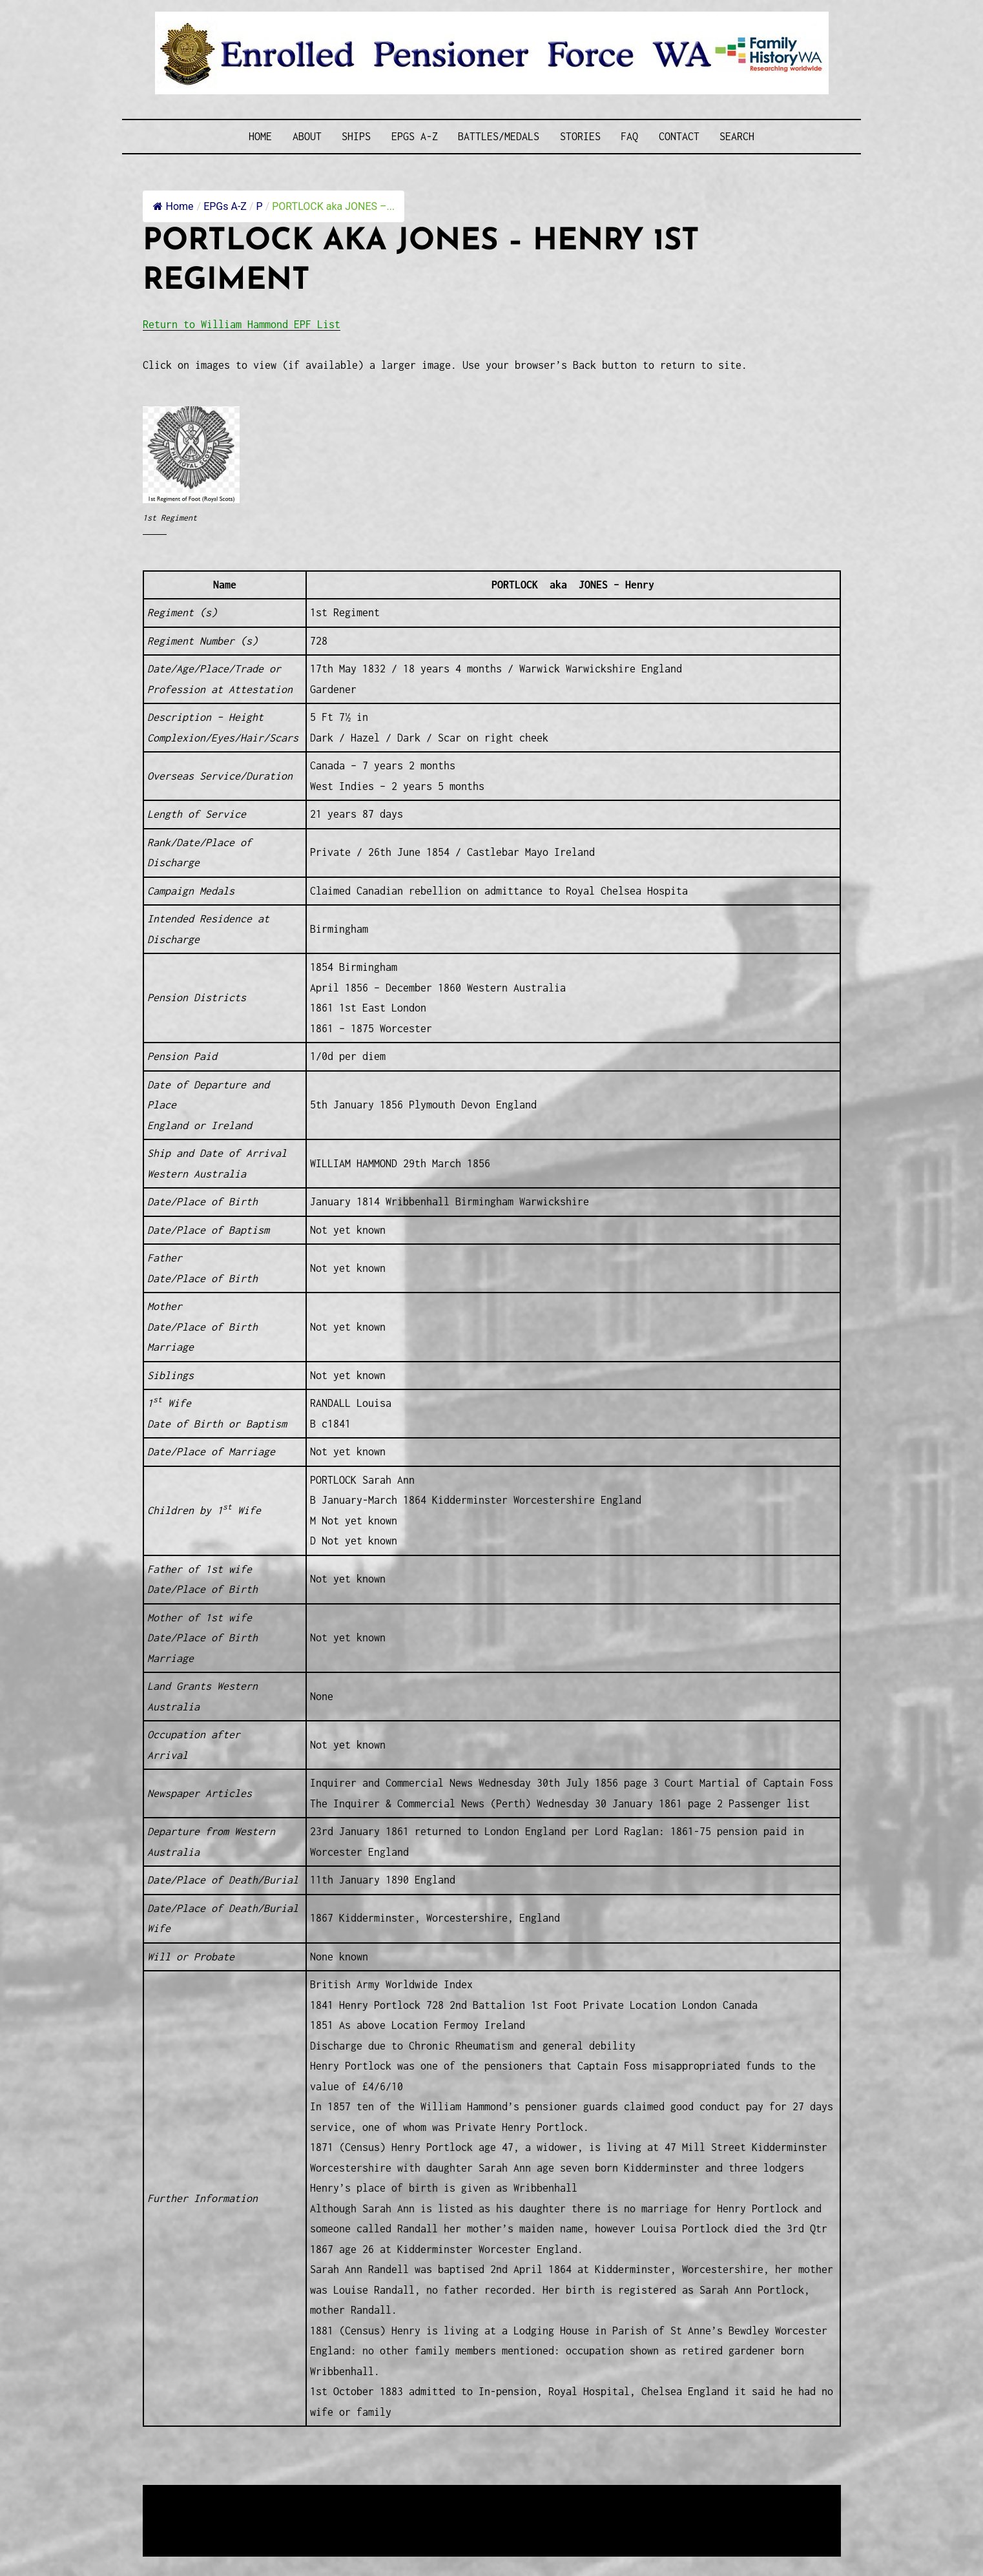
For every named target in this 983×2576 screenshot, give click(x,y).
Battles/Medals (498, 136)
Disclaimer (180, 2528)
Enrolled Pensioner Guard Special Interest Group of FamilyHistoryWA (452, 2496)
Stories (580, 136)
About (307, 136)
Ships (356, 136)
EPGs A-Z (414, 136)
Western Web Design (289, 2512)
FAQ (629, 136)
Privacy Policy (248, 2528)
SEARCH (736, 136)
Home (260, 136)
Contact (679, 136)
